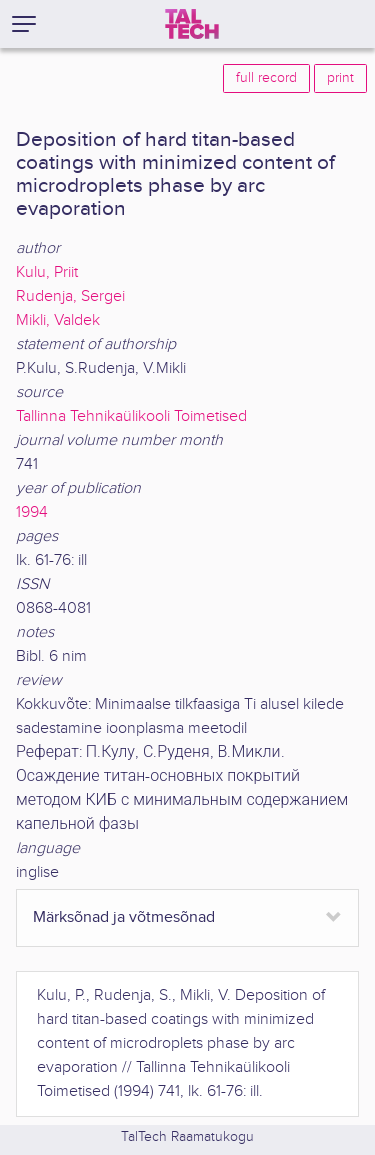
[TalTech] (192, 24)
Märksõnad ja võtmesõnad (124, 917)
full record (266, 78)
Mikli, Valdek (58, 320)
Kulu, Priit (47, 272)
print (340, 78)
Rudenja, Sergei (70, 296)
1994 (32, 512)
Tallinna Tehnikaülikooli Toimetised (131, 416)
